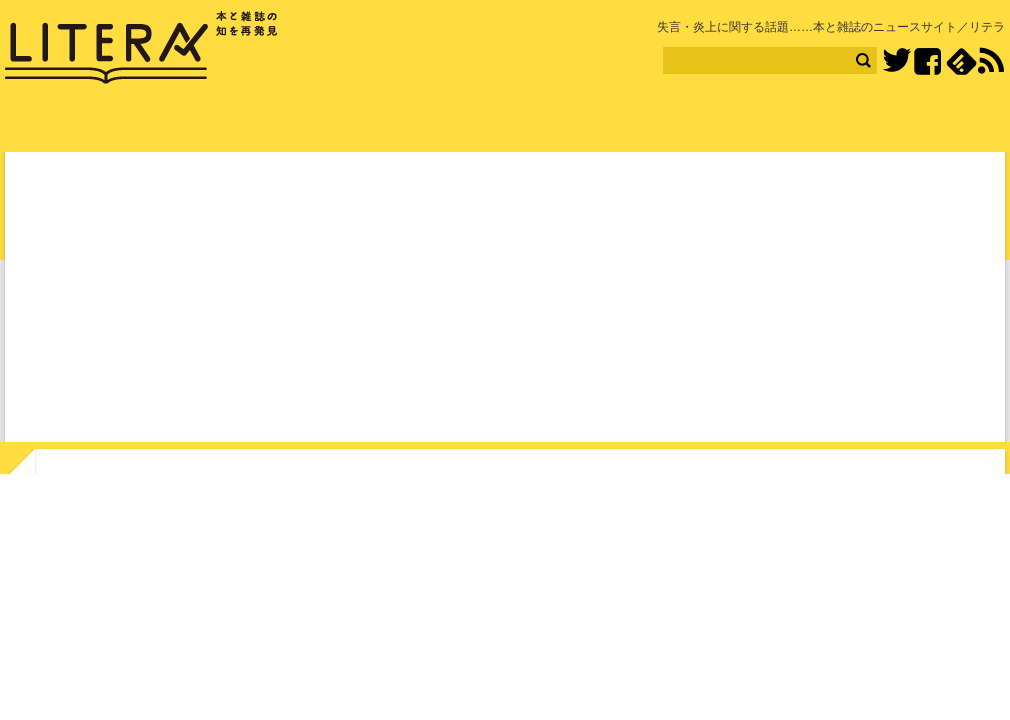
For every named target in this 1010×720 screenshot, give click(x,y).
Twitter (896, 61)
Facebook (927, 61)
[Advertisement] (505, 301)
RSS (991, 61)
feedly (961, 61)
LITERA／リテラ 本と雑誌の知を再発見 (141, 48)
